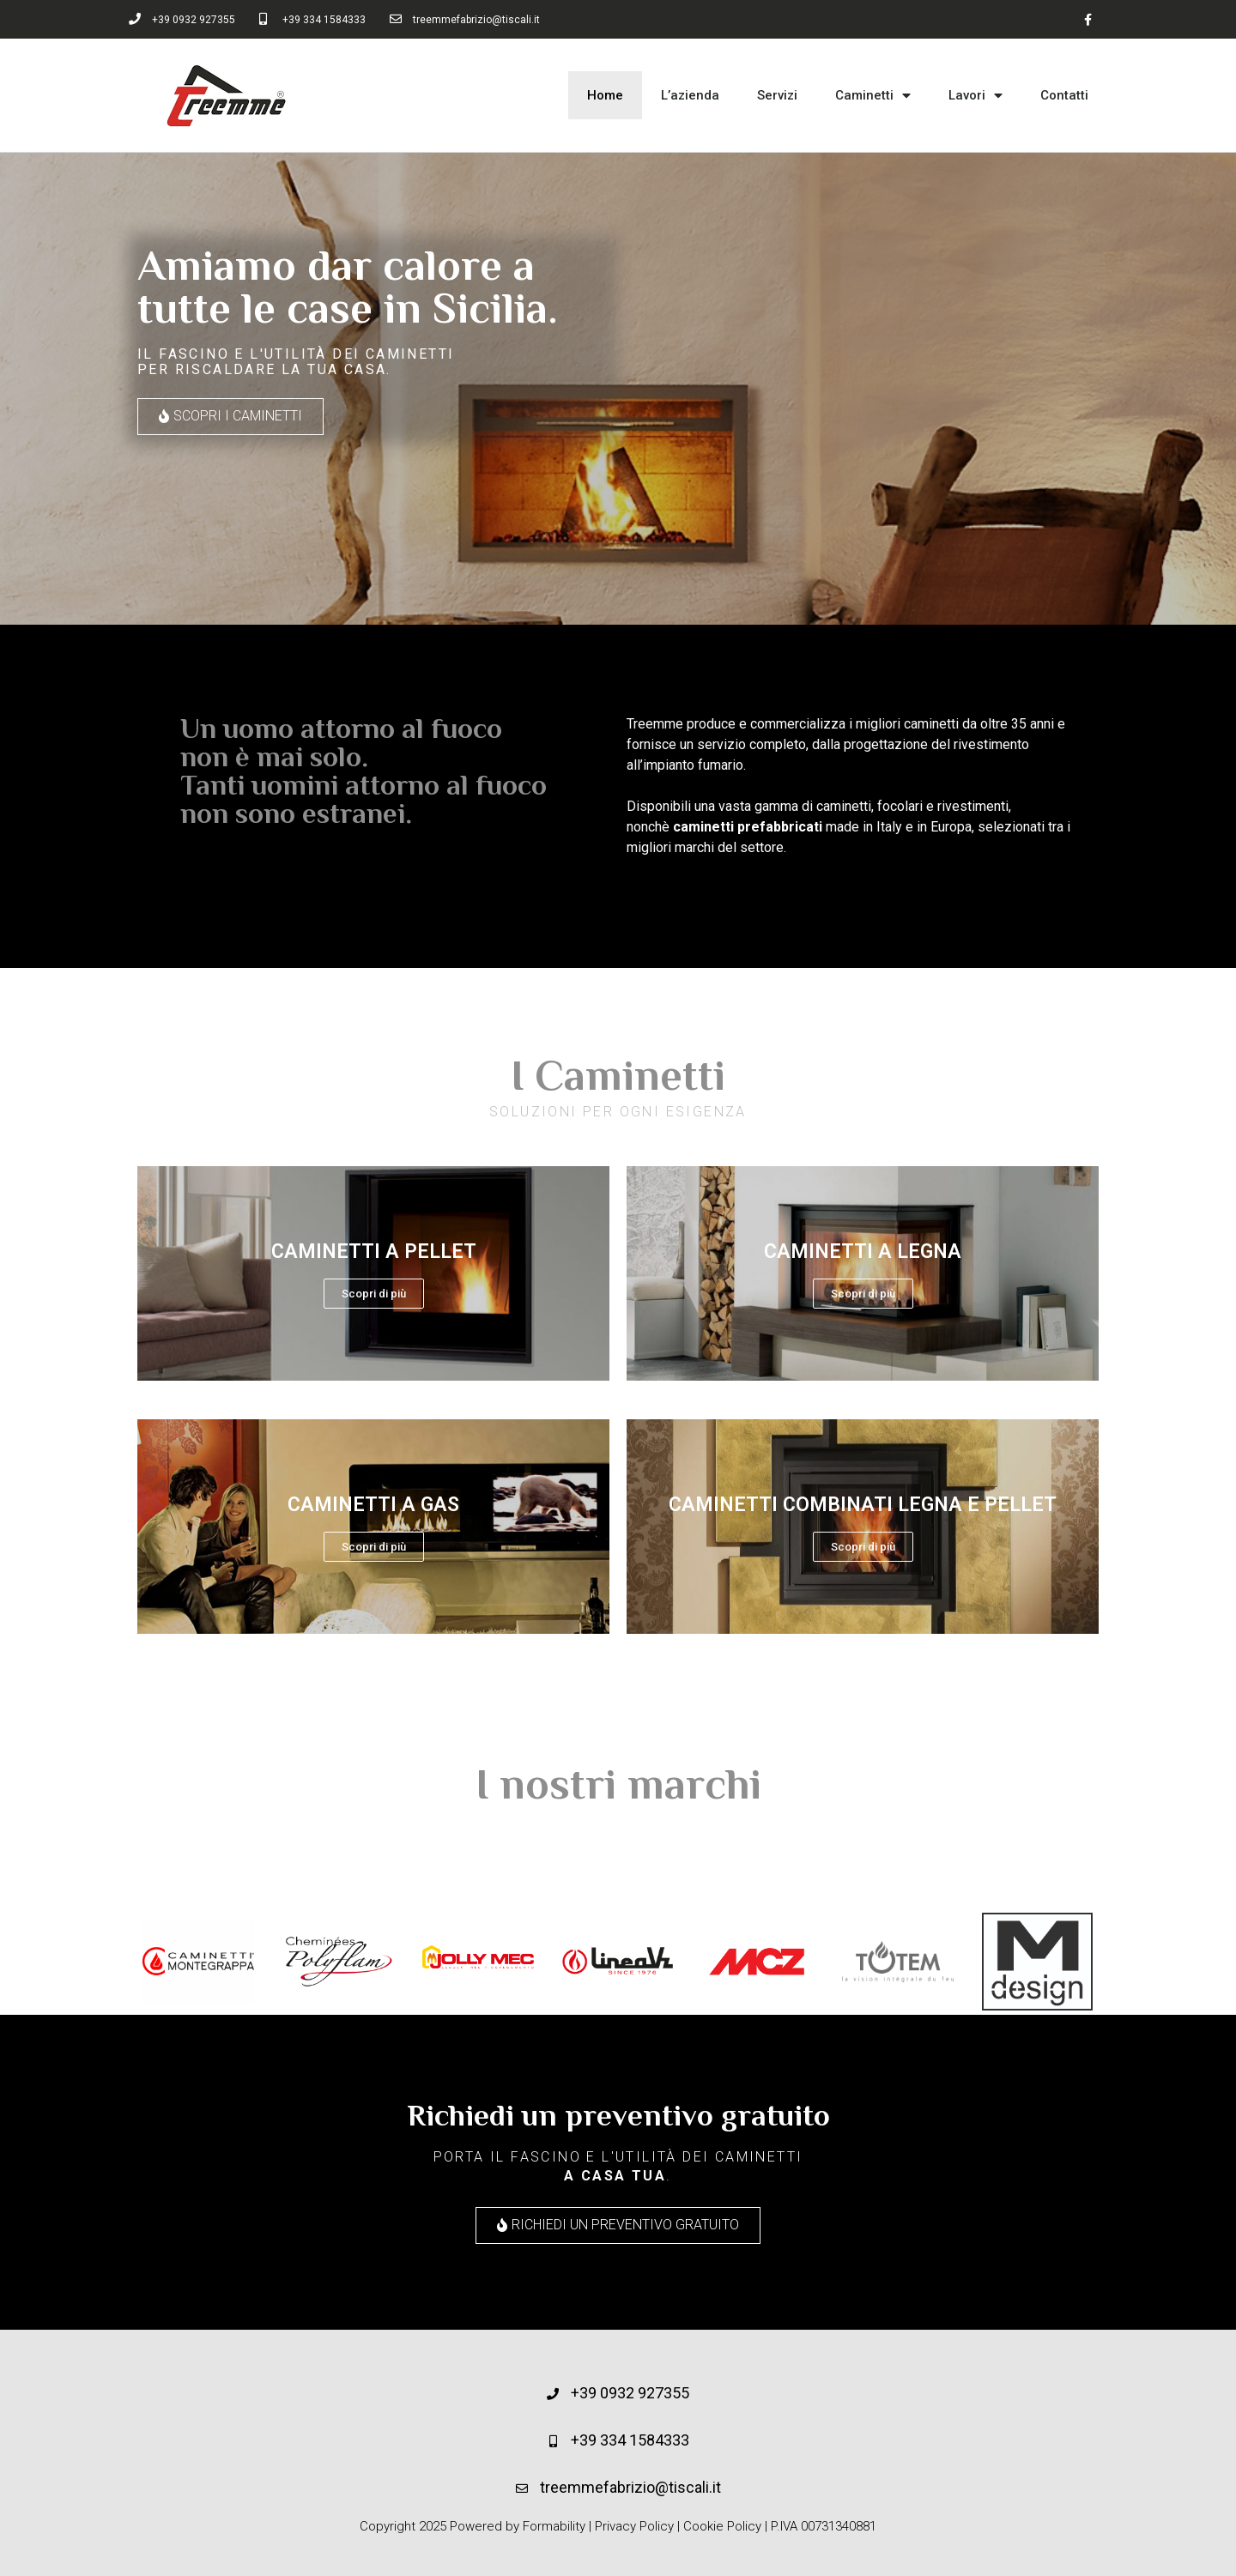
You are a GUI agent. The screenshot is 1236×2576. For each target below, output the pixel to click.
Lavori (975, 96)
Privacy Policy (634, 2526)
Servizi (777, 95)
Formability (554, 2526)
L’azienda (690, 95)
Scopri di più (374, 1293)
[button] (230, 416)
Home (605, 95)
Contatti (1064, 95)
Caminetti (873, 96)
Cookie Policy (722, 2526)
